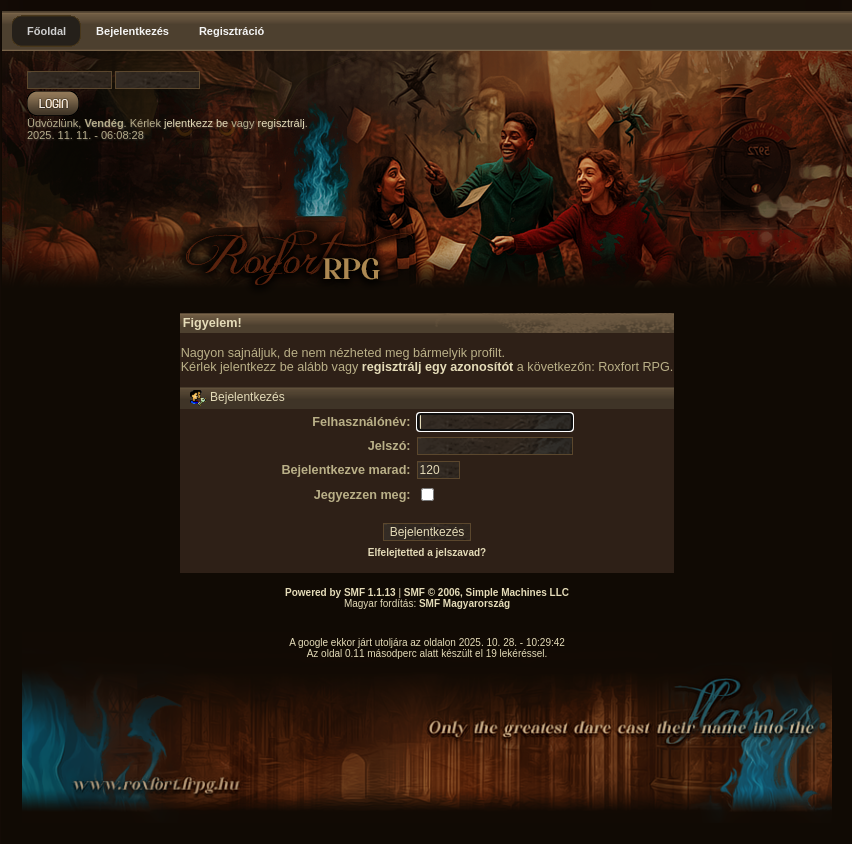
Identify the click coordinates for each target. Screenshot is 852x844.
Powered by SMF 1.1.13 (340, 592)
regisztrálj (281, 123)
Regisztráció (231, 31)
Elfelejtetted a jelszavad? (427, 552)
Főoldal (46, 31)
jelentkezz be (196, 123)
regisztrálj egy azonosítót (438, 367)
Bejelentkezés (132, 31)
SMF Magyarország (464, 603)
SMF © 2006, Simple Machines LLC (486, 592)
